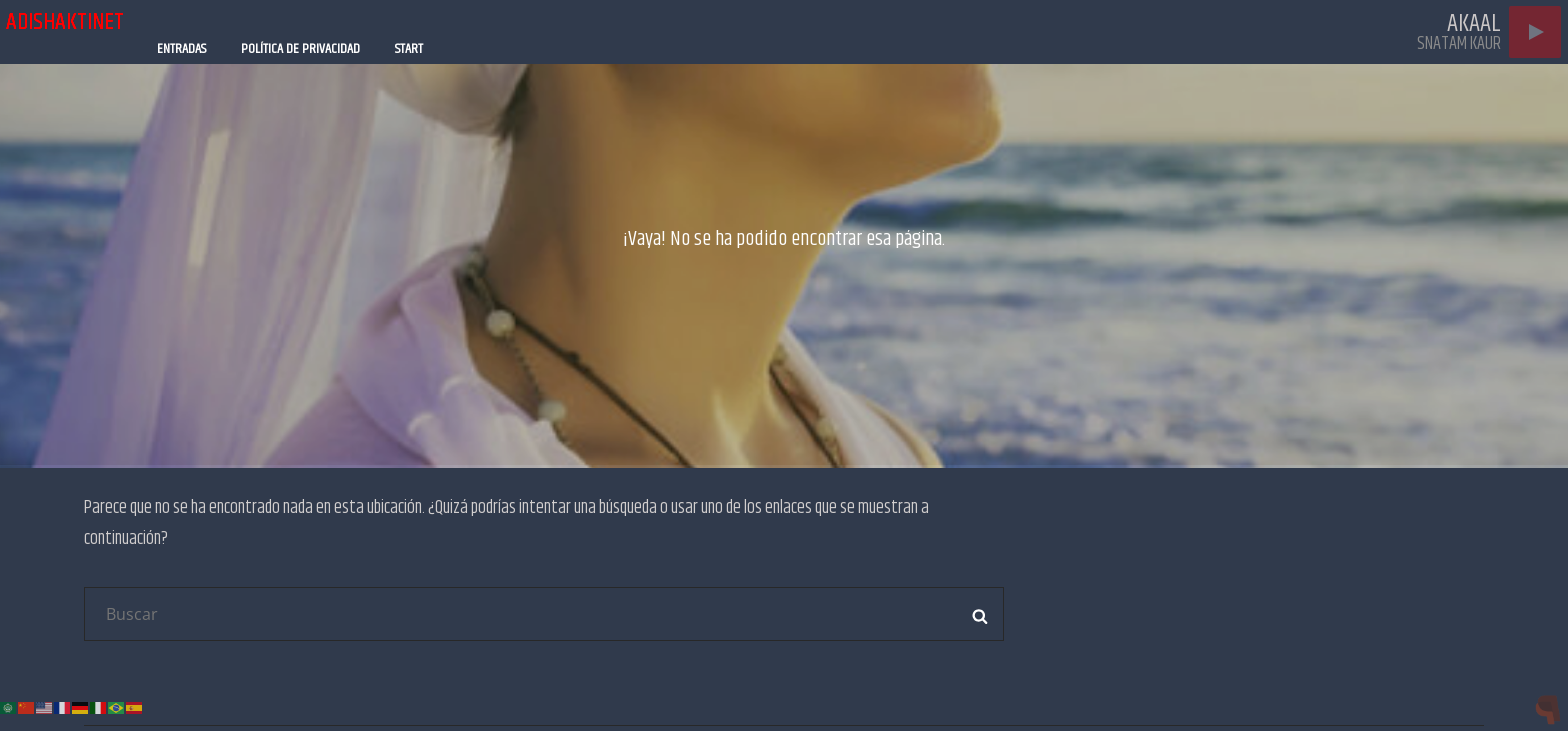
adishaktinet (65, 22)
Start (409, 49)
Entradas (181, 49)
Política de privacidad (300, 49)
